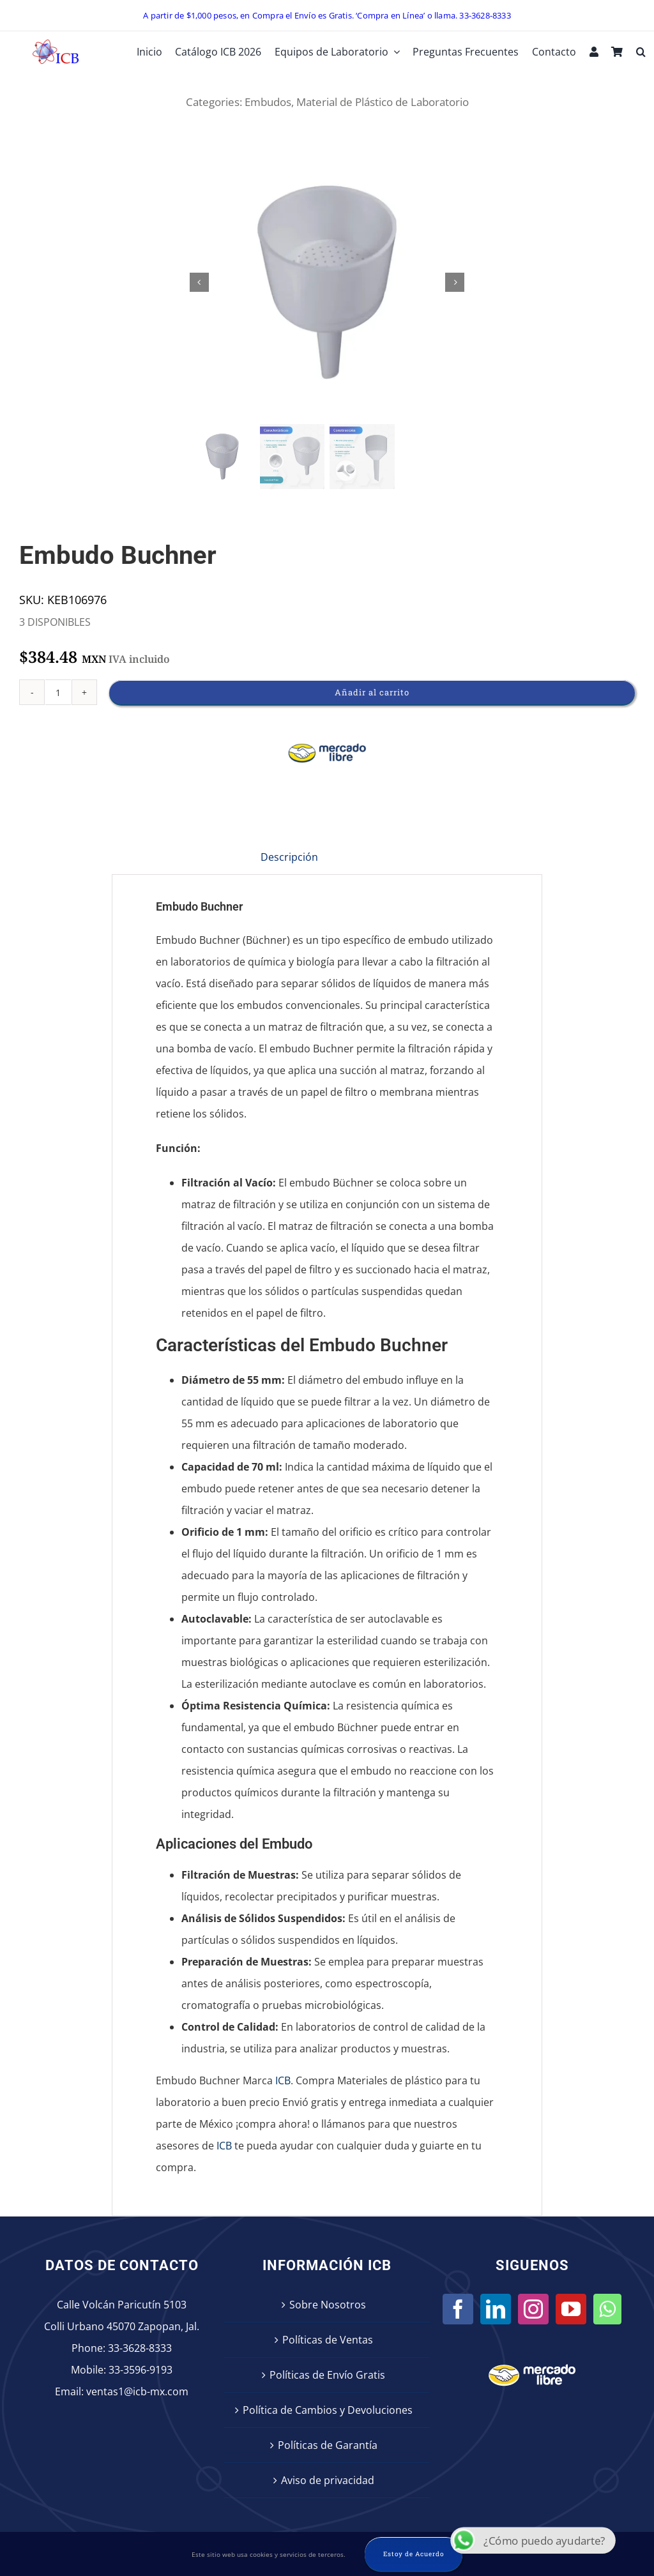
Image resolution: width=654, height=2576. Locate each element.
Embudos (268, 102)
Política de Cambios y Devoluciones (328, 2410)
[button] (641, 51)
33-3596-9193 (140, 2370)
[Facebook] (458, 2309)
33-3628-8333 (140, 2348)
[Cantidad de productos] (58, 692)
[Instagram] (533, 2309)
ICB (283, 2080)
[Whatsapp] (607, 2309)
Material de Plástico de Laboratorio (382, 102)
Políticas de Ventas (327, 2340)
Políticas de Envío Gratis (327, 2375)
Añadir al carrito (372, 692)
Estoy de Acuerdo (413, 2554)
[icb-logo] (55, 43)
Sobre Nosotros (327, 2305)
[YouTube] (571, 2309)
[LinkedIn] (495, 2309)
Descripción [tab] (289, 857)
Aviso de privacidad (327, 2480)
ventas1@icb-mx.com (137, 2391)
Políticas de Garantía (327, 2445)
